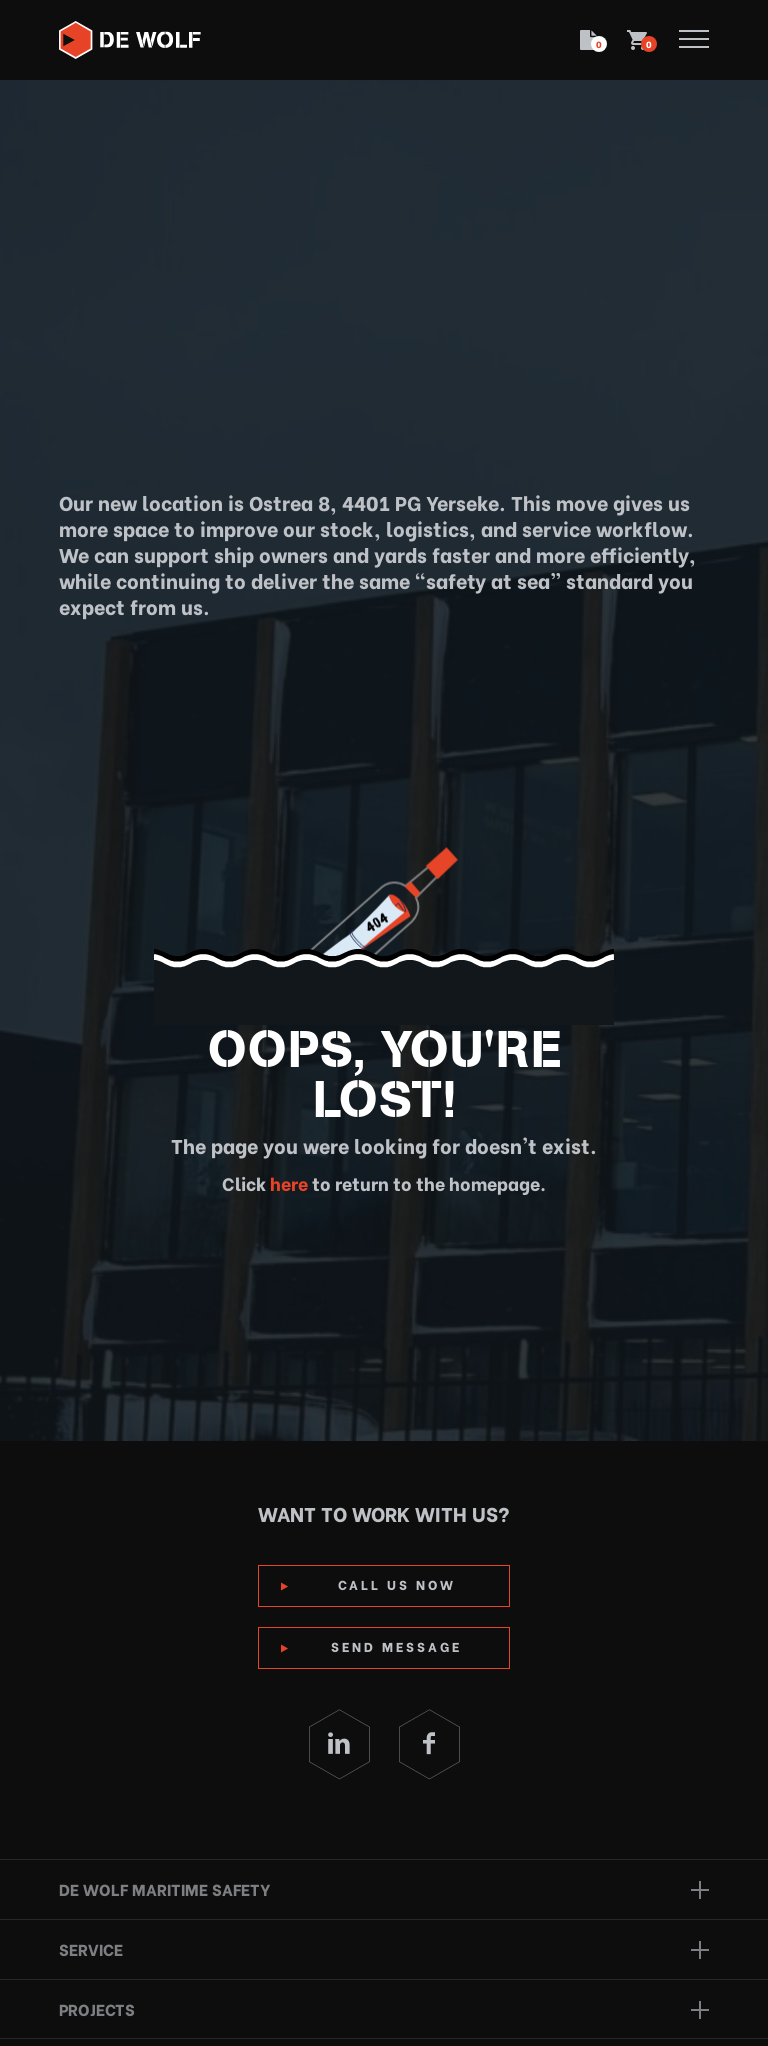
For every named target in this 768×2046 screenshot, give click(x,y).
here (287, 1182)
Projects (97, 2008)
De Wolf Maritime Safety (164, 1888)
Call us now (397, 1583)
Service (91, 1948)
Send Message (396, 1645)
